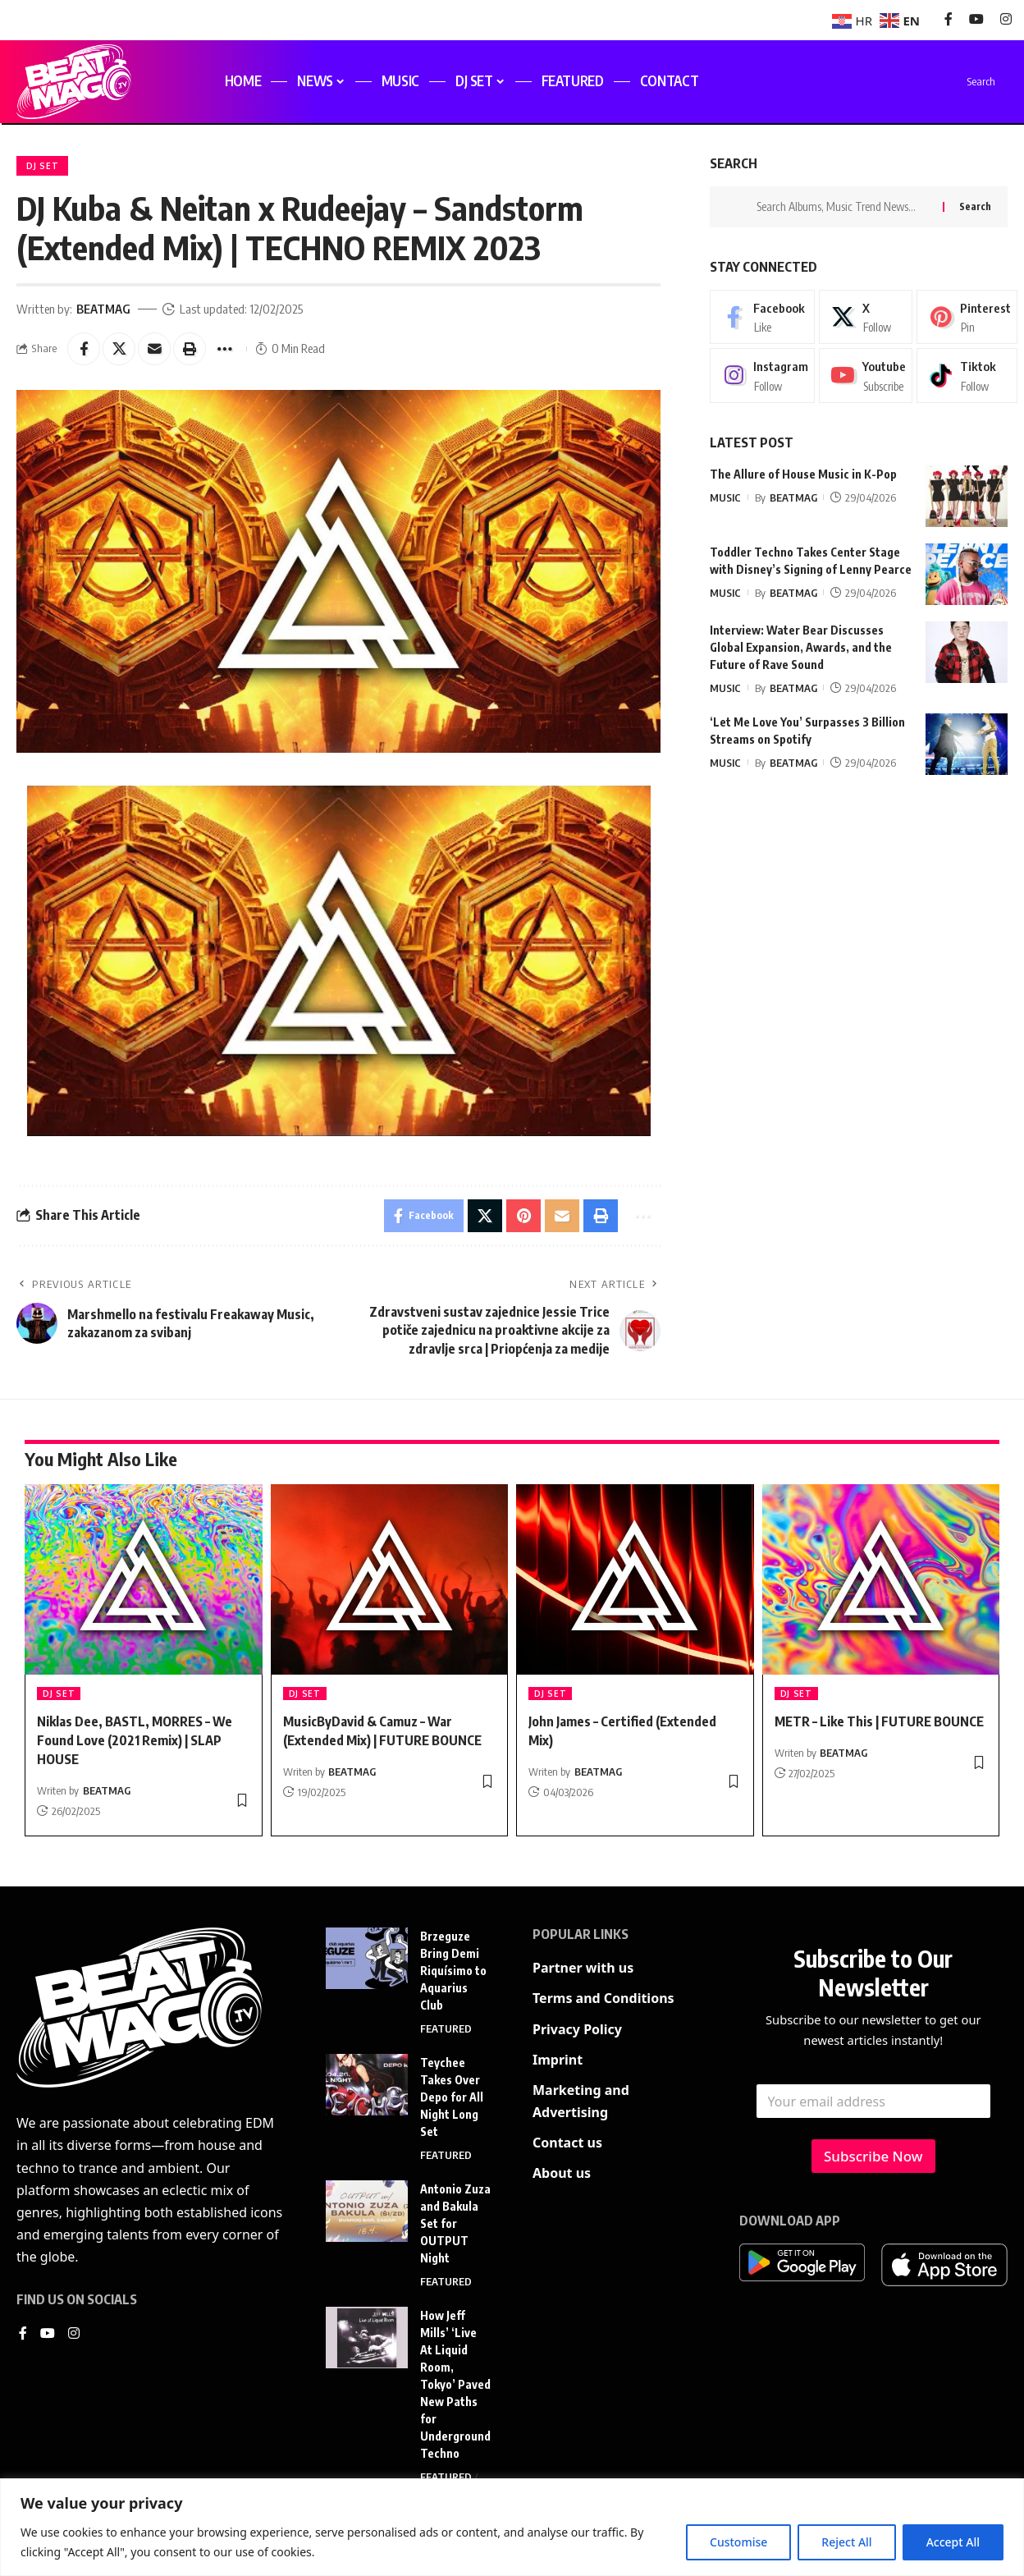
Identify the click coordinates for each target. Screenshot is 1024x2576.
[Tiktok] (967, 375)
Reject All (846, 2542)
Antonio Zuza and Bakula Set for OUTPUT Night (455, 2223)
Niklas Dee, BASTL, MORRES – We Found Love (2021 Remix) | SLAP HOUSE (134, 1740)
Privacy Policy (577, 2029)
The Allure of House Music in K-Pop (803, 473)
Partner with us (583, 1968)
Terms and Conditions (603, 1998)
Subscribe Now (873, 2156)
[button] (189, 348)
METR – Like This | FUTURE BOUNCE (879, 1721)
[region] (512, 2527)
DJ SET (42, 166)
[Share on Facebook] (83, 348)
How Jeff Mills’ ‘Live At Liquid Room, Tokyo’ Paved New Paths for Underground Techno (455, 2384)
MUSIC (725, 496)
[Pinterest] (967, 316)
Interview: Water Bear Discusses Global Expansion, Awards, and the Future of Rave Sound (801, 646)
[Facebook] (948, 19)
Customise (738, 2542)
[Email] (154, 348)
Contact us (567, 2143)
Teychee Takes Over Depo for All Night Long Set (451, 2097)
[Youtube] (865, 375)
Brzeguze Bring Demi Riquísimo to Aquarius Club (453, 1970)
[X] (865, 316)
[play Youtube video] (339, 961)
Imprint (558, 2060)
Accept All (953, 2542)
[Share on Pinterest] (523, 1215)
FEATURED (446, 2028)
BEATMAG (103, 308)
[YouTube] (976, 19)
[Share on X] (119, 348)
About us (562, 2173)
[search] (967, 82)
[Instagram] (1006, 19)
